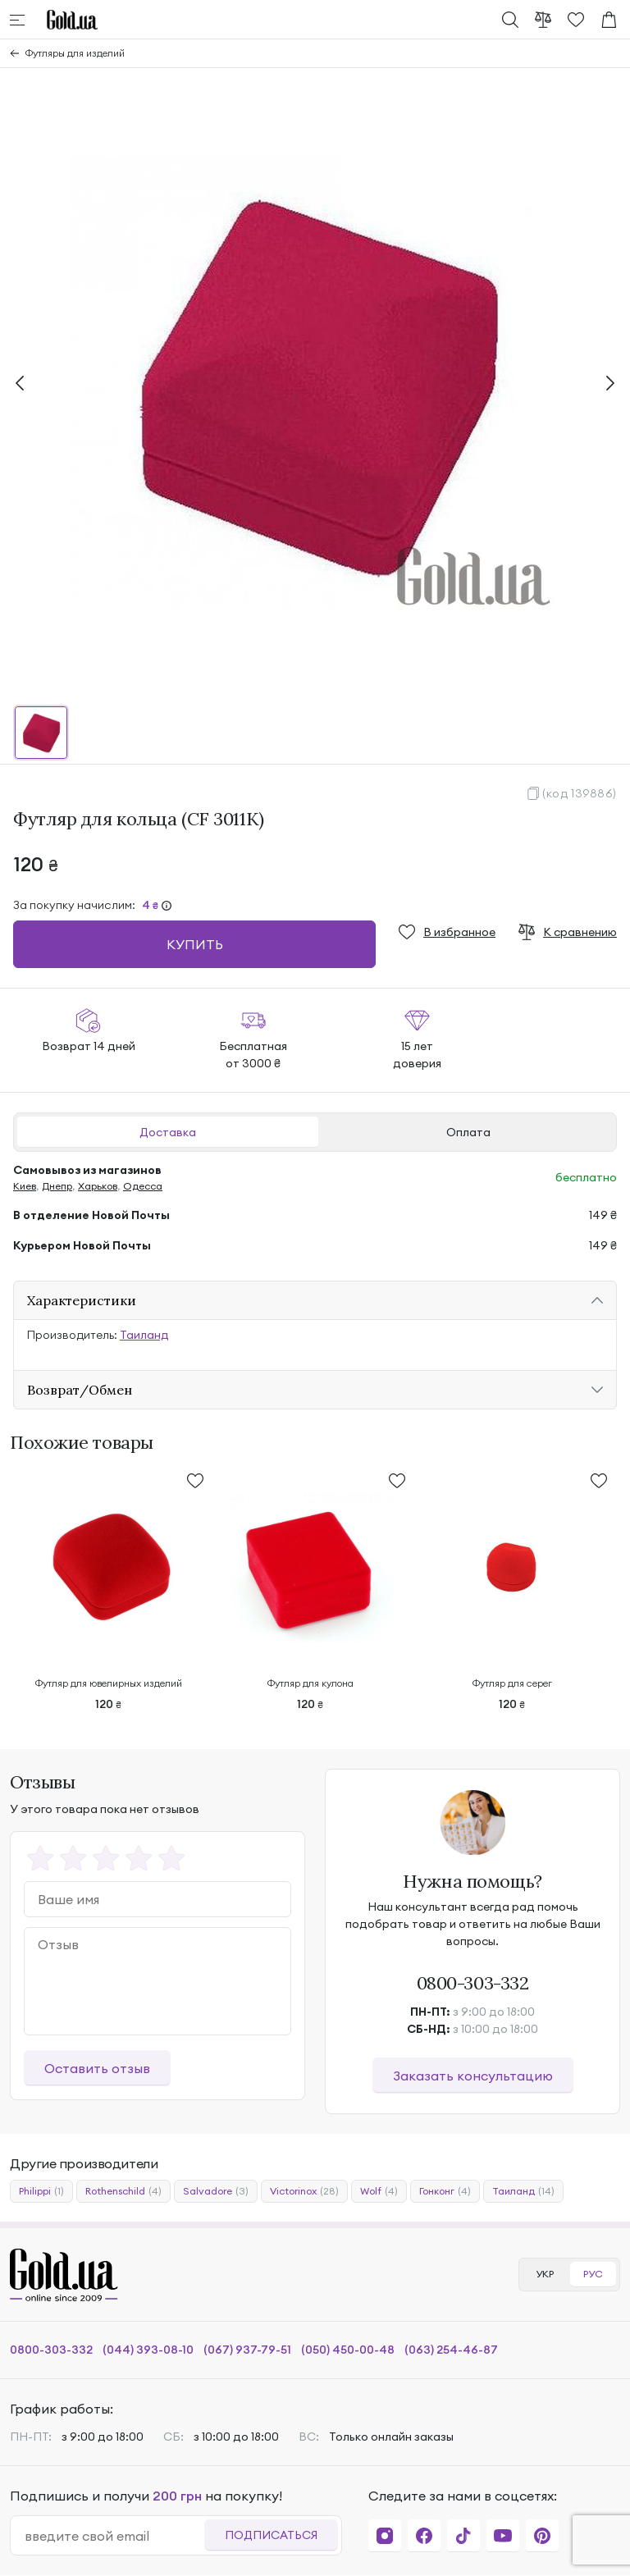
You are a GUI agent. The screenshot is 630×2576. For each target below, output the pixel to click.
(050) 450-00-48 (348, 2349)
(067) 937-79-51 (247, 2349)
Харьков (97, 1186)
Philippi (41, 2191)
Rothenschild (123, 2191)
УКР (545, 2274)
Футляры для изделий (75, 53)
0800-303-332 (473, 1982)
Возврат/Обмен (79, 1390)
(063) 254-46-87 (451, 2349)
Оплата (468, 1132)
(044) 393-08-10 (148, 2349)
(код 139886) (579, 793)
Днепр (57, 1186)
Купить (195, 944)
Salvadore (216, 2191)
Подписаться (271, 2535)
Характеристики (81, 1300)
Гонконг (445, 2191)
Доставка (167, 1132)
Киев (24, 1186)
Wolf (379, 2191)
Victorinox (304, 2191)
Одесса (142, 1186)
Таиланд (144, 1334)
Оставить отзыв (97, 2068)
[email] (114, 2535)
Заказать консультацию (473, 2075)
